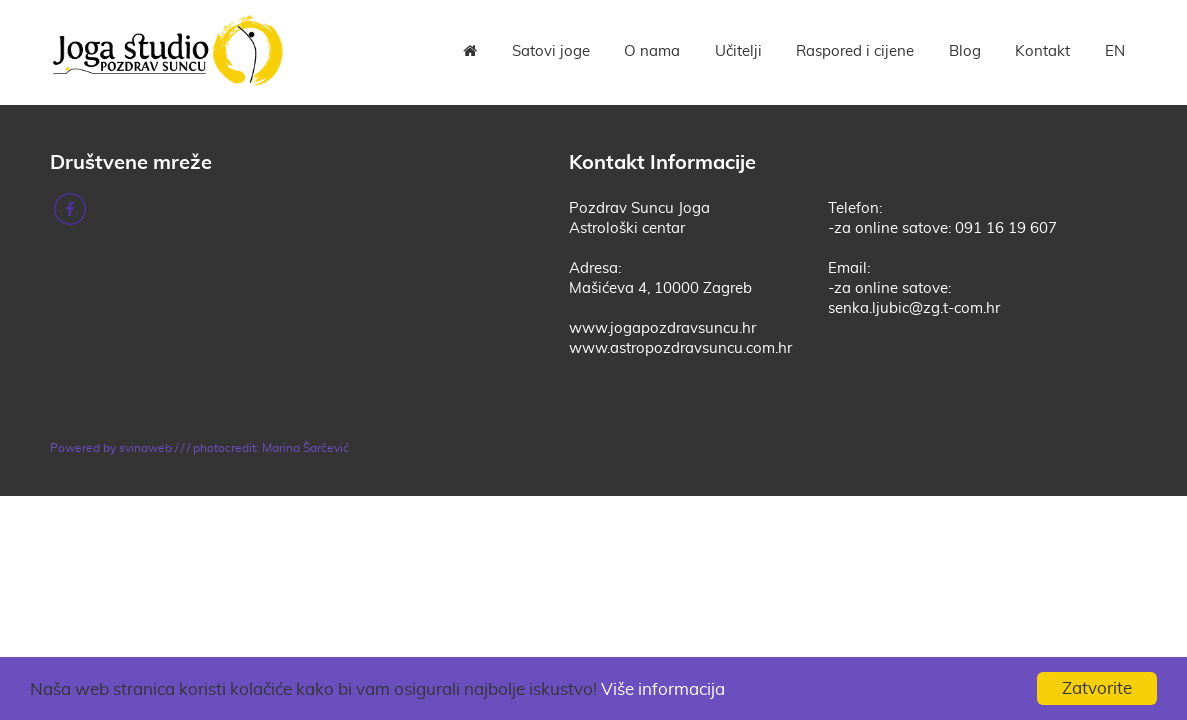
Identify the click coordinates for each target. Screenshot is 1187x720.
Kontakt (1042, 51)
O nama (652, 51)
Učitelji (738, 51)
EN (1115, 51)
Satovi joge (551, 51)
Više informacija (663, 689)
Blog (965, 51)
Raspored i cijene (855, 51)
